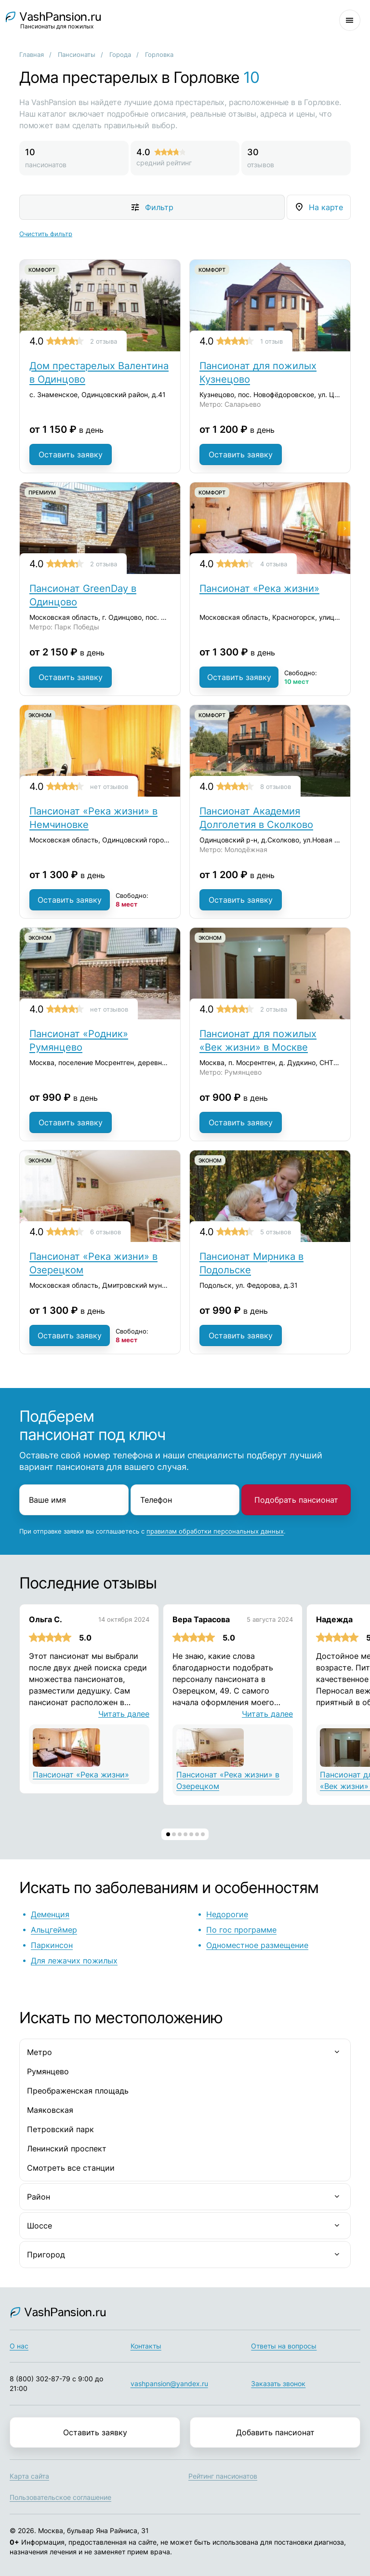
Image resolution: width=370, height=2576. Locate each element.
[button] (168, 1834)
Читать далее (123, 1714)
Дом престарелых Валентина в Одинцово (99, 372)
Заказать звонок (278, 2383)
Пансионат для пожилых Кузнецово (258, 372)
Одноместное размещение (257, 1945)
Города (120, 54)
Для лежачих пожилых (74, 1960)
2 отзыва (103, 341)
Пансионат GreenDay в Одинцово (82, 595)
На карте (326, 207)
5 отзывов (275, 1232)
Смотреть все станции (71, 2168)
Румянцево (48, 2071)
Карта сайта (29, 2476)
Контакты (146, 2346)
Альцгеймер (54, 1930)
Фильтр (159, 207)
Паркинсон (52, 1945)
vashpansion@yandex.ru (169, 2383)
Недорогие (227, 1914)
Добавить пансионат (275, 2432)
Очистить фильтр (45, 234)
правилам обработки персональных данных (215, 1531)
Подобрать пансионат (296, 1500)
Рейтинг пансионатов (222, 2476)
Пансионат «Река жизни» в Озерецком (93, 1263)
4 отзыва (273, 564)
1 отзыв (271, 341)
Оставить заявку (71, 454)
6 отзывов (105, 1232)
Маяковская (50, 2110)
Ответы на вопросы (284, 2346)
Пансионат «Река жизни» (259, 588)
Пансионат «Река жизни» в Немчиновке (93, 817)
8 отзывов (275, 786)
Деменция (50, 1914)
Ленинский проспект (66, 2148)
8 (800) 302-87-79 (40, 2379)
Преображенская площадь (78, 2091)
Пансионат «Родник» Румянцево (78, 1040)
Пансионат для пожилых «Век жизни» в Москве (258, 1040)
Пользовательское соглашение (60, 2497)
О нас (19, 2346)
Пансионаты (76, 54)
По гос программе (241, 1930)
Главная (31, 54)
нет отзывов (109, 786)
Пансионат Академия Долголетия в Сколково (256, 817)
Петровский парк (60, 2129)
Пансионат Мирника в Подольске (251, 1263)
